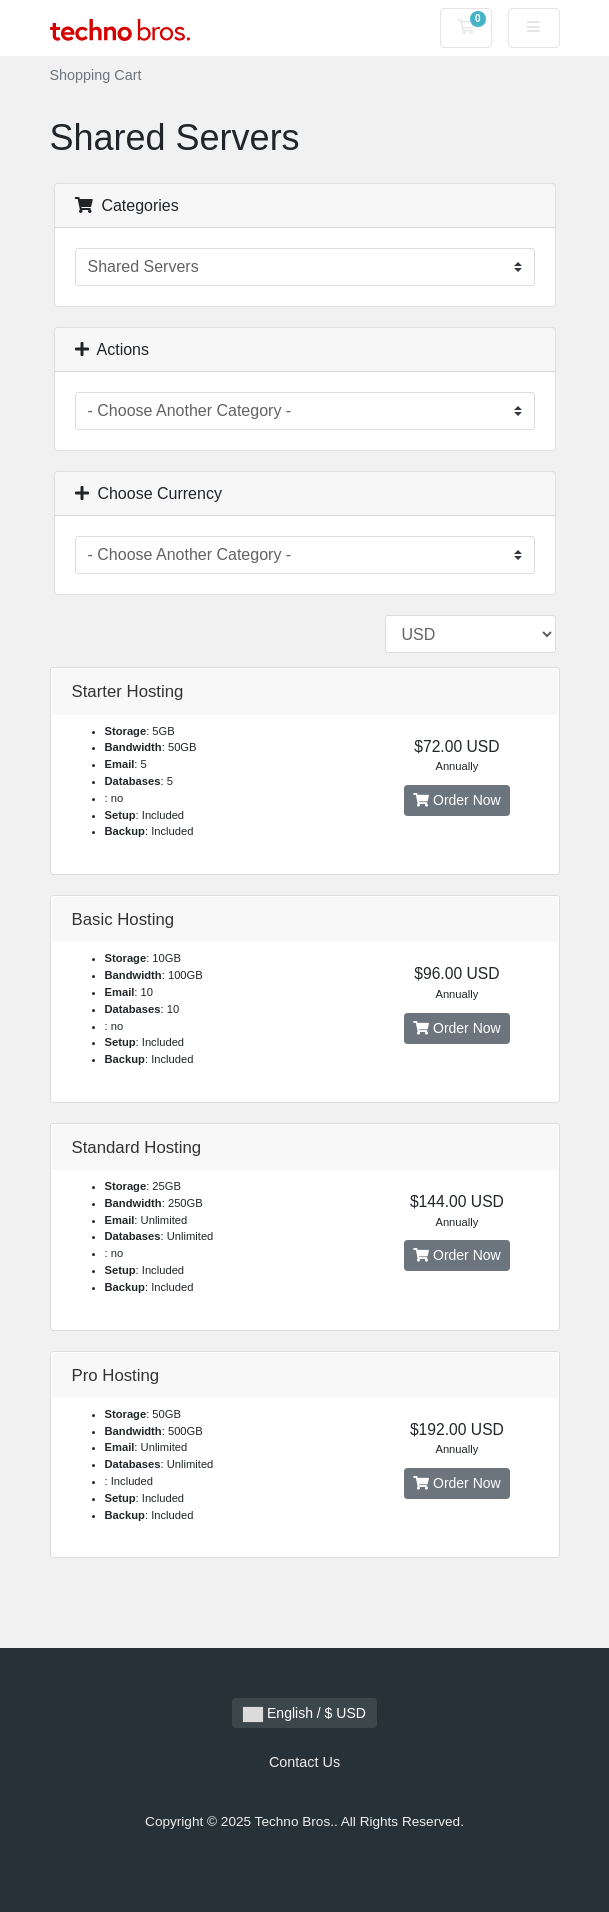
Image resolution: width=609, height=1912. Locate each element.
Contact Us (304, 1762)
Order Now (457, 800)
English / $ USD (304, 1713)
